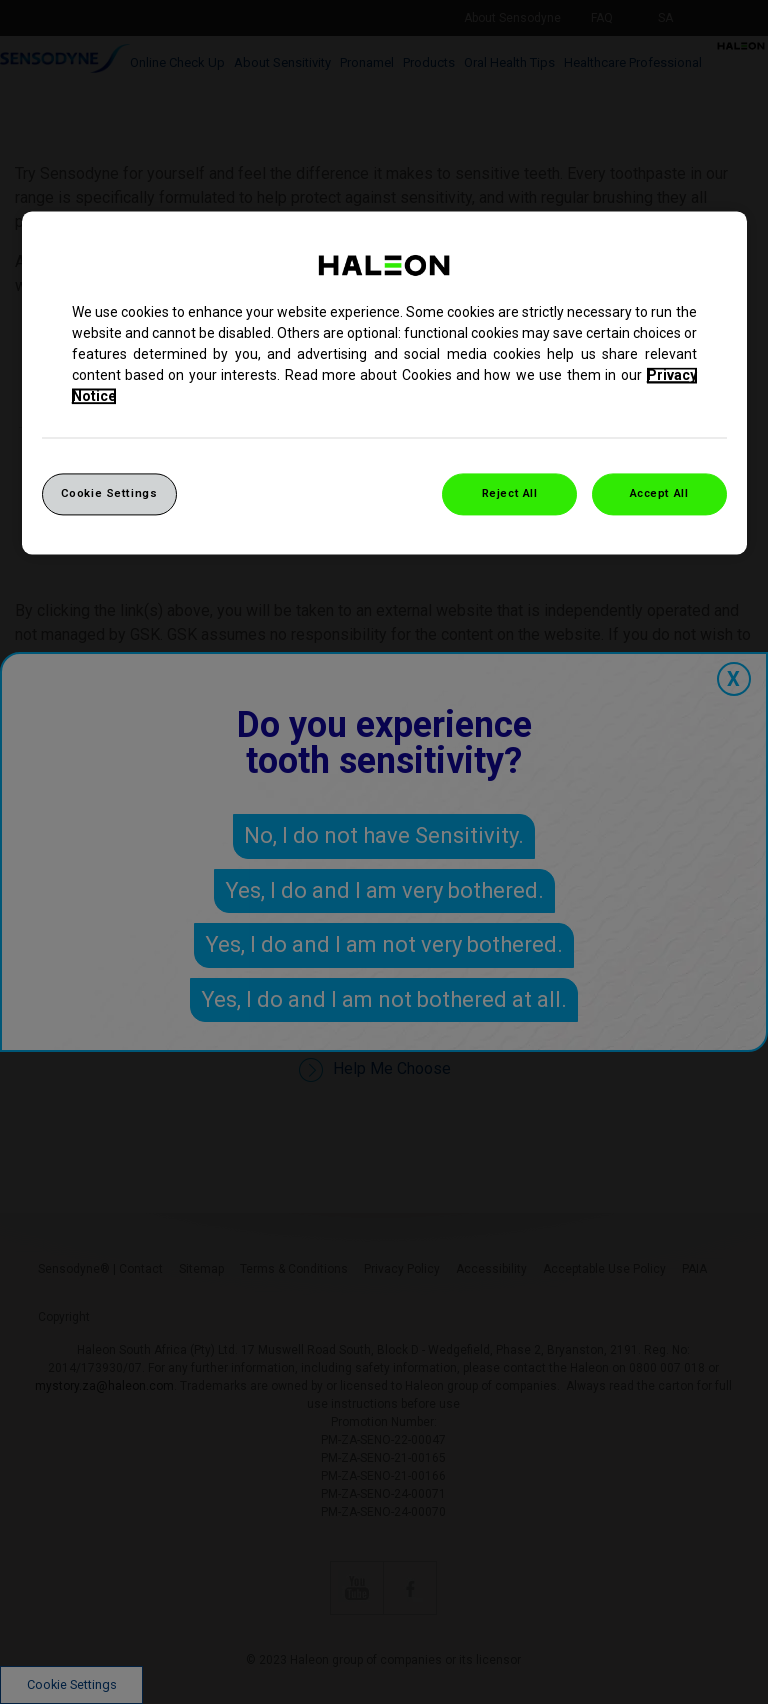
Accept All (659, 493)
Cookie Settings (109, 493)
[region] (384, 382)
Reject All (510, 493)
